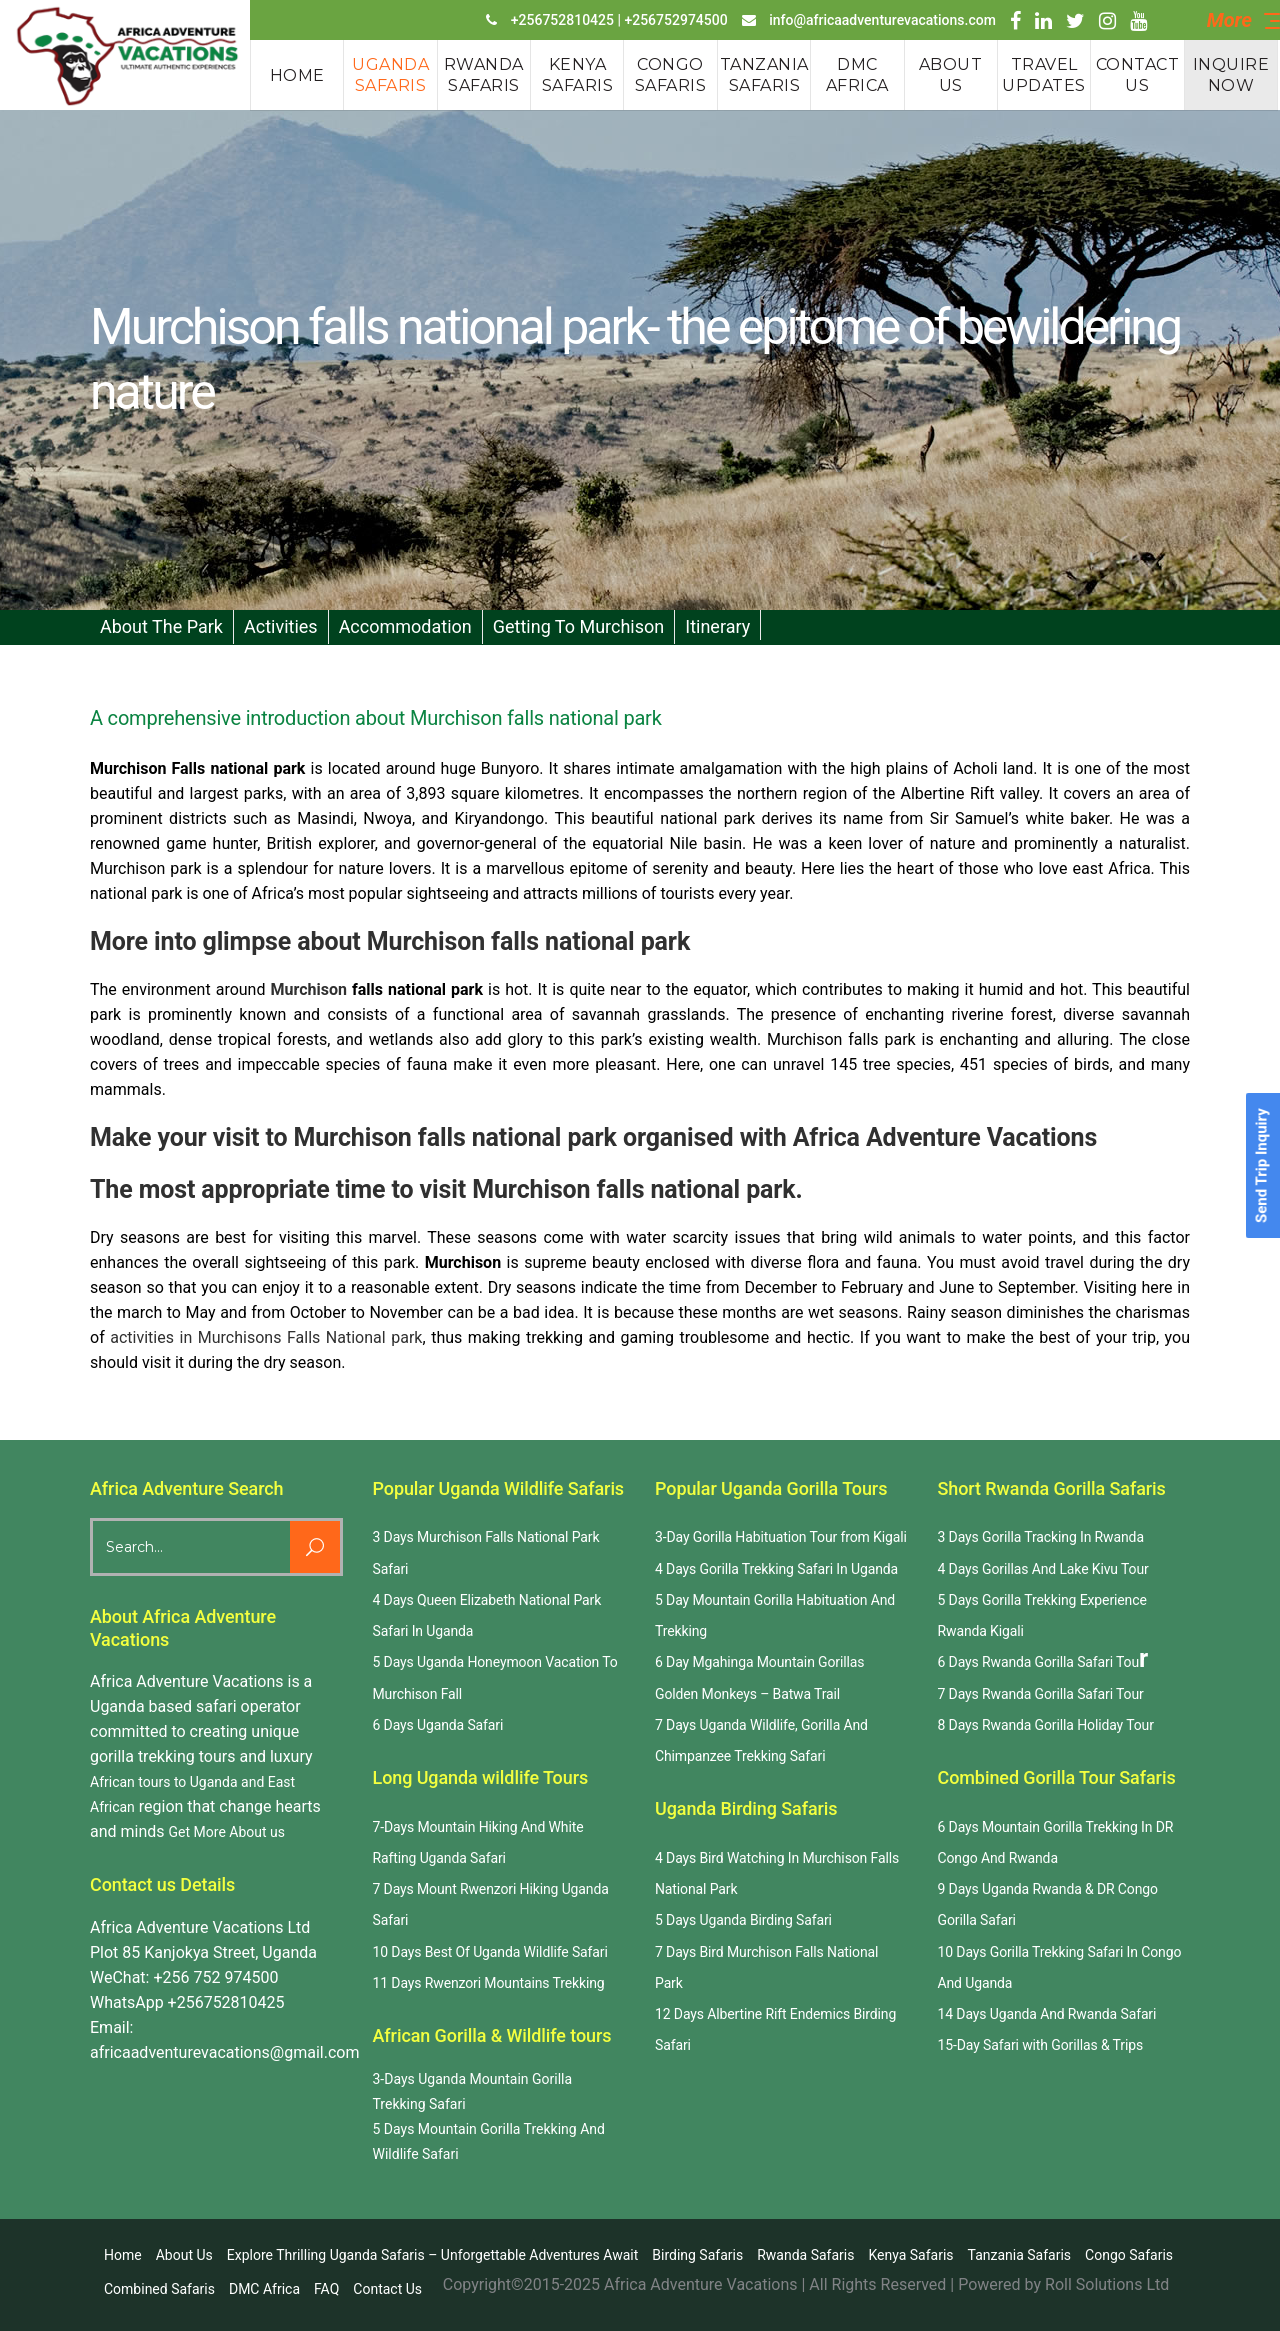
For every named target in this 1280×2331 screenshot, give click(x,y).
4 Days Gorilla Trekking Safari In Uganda (776, 1569)
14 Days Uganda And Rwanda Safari (1047, 2014)
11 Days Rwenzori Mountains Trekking (489, 1983)
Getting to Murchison (579, 626)
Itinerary (717, 626)
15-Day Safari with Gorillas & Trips (1041, 2045)
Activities (281, 626)
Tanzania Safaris (1020, 2255)
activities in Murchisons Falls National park (266, 1337)
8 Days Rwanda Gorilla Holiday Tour (1046, 1725)
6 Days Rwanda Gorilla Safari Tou (1039, 1662)
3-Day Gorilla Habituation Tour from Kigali (781, 1537)
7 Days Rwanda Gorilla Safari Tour (1041, 1694)
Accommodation (405, 626)
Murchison (308, 989)
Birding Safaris (697, 2255)
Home (123, 2255)
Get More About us (227, 1832)
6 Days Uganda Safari (438, 1725)
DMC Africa (264, 2289)
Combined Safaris (159, 2289)
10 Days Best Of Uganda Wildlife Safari (490, 1952)
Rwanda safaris (805, 2255)
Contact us (387, 2289)
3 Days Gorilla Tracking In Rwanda (1041, 1537)
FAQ (326, 2289)
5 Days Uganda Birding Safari (743, 1920)
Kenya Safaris (910, 2255)
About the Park (161, 626)
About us (184, 2255)
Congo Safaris (1129, 2255)
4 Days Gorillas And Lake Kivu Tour (1043, 1569)
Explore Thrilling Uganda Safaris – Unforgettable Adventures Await (433, 2255)
